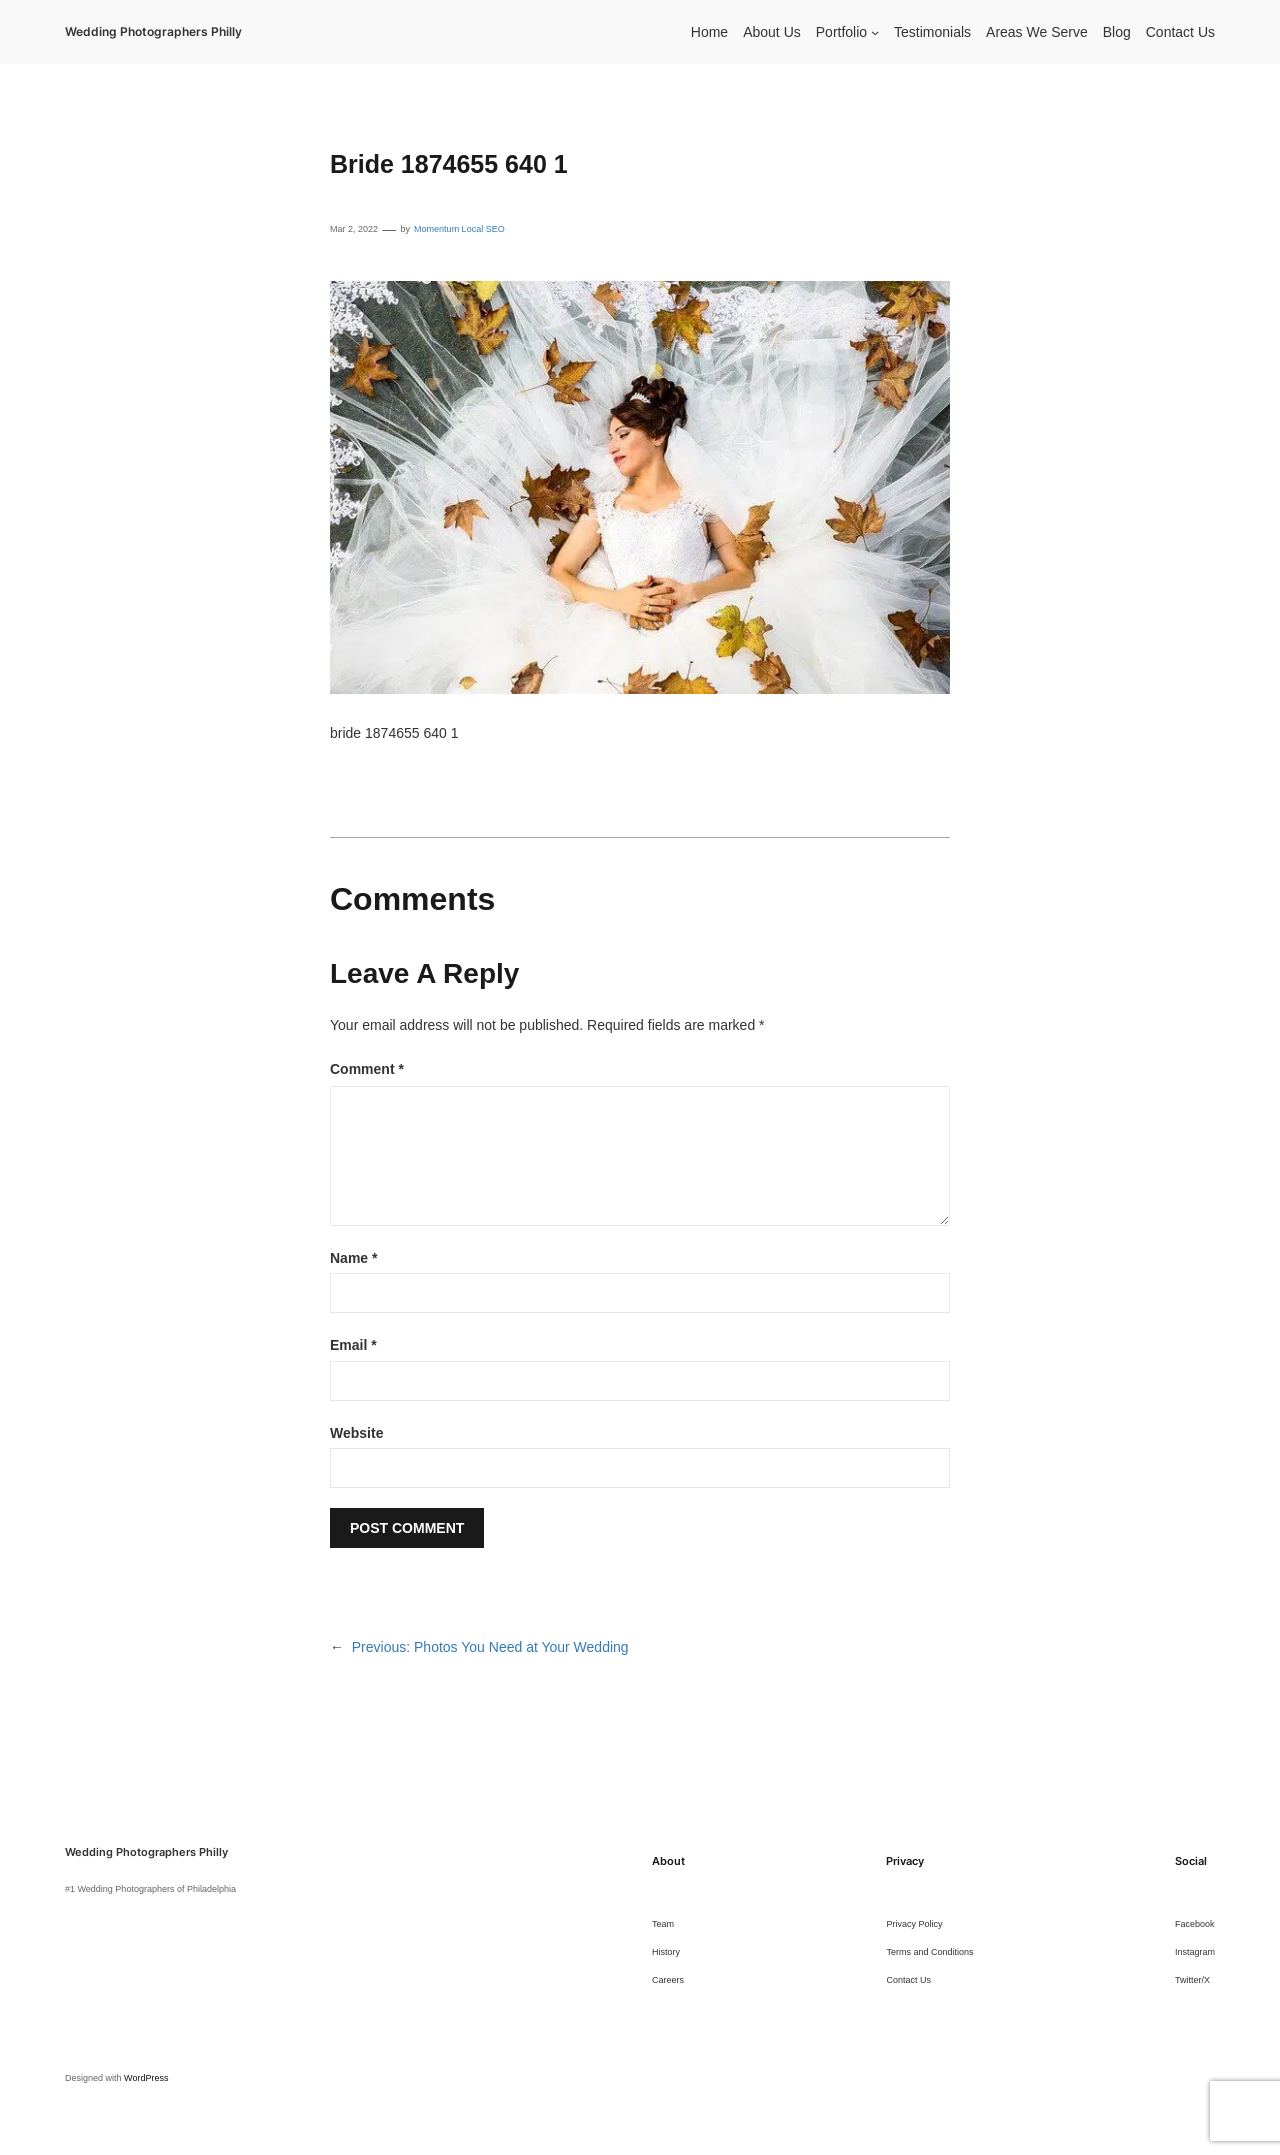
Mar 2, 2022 (354, 229)
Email (353, 1345)
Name (353, 1258)
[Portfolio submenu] (875, 32)
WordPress (146, 2078)
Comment (367, 1069)
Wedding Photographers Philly (153, 31)
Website (356, 1433)
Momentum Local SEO (459, 229)
